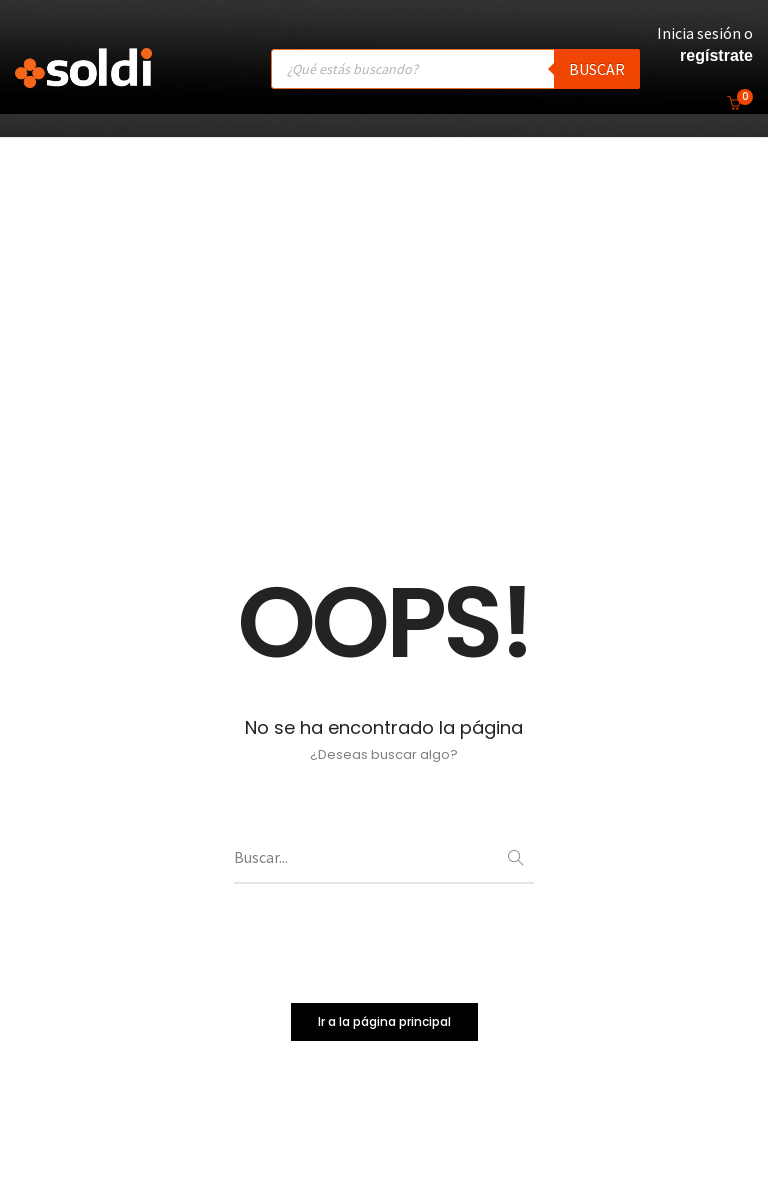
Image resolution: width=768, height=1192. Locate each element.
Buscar (597, 69)
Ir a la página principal (384, 1022)
